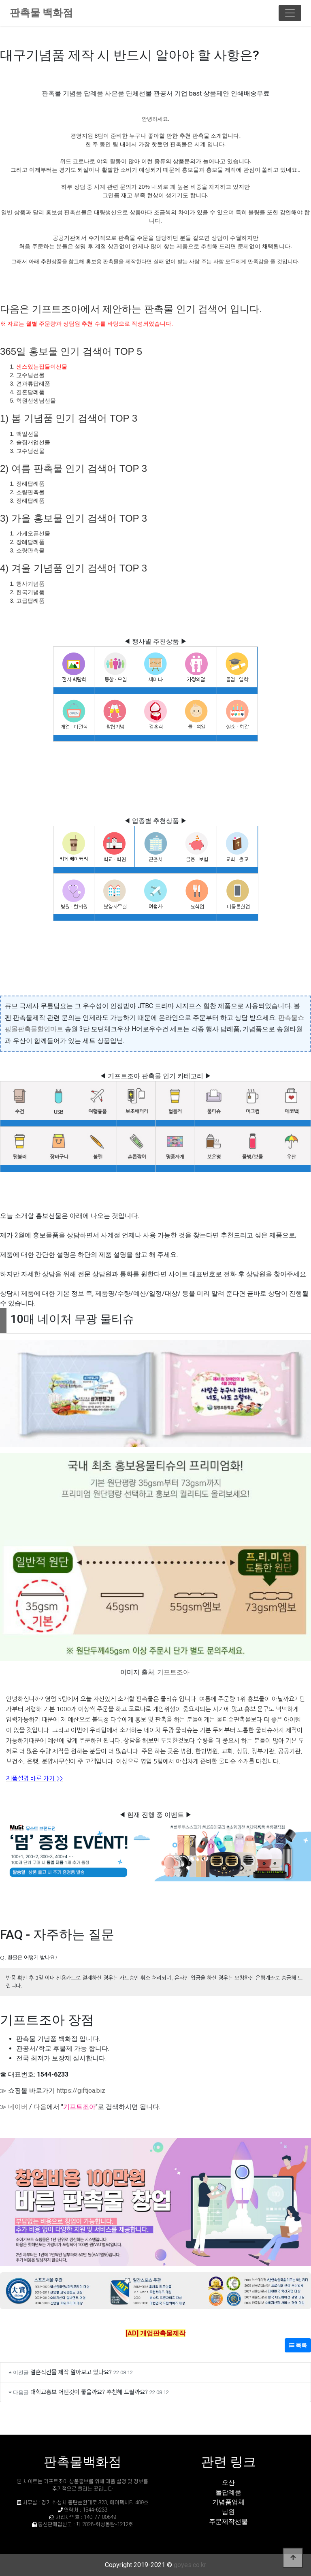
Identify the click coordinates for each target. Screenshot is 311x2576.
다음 (40, 2107)
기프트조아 (173, 1672)
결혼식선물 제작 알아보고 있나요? (71, 2371)
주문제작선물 (228, 2521)
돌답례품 (228, 2492)
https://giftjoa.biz (81, 2090)
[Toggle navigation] (290, 13)
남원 (228, 2512)
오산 (228, 2482)
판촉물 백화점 (41, 13)
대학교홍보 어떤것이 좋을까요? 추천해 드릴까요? (89, 2391)
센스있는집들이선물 (41, 366)
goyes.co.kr (190, 2565)
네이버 (18, 2107)
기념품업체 (228, 2502)
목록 (298, 2345)
